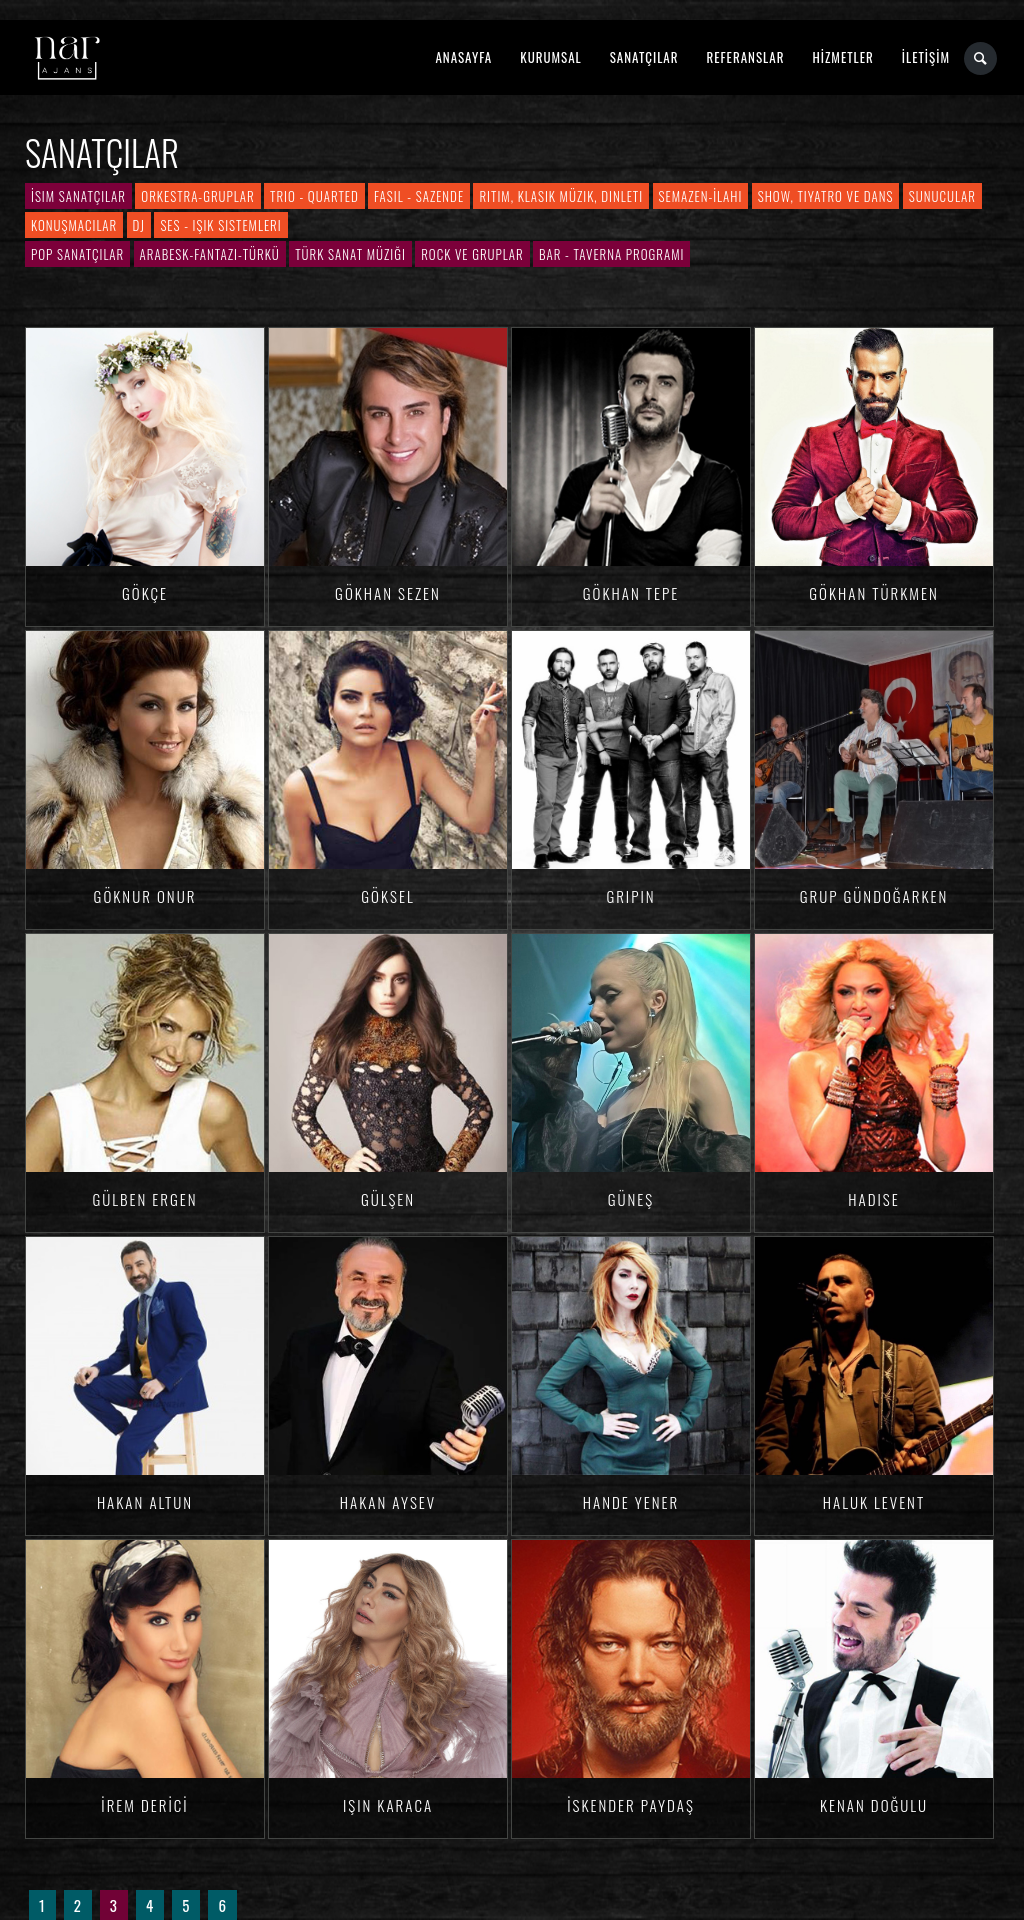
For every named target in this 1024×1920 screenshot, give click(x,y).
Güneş (631, 1199)
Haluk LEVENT (874, 1502)
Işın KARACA (388, 1805)
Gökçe (145, 593)
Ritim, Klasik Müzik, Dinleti (561, 196)
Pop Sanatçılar (77, 254)
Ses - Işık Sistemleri (220, 225)
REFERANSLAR (746, 57)
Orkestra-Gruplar (197, 196)
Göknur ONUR (145, 896)
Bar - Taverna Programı (611, 254)
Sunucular (942, 196)
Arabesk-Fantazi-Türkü (210, 254)
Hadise (873, 1199)
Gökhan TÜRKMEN (873, 593)
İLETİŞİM (926, 57)
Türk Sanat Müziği (350, 254)
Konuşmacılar (74, 225)
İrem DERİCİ (144, 1805)
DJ (139, 225)
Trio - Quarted (314, 196)
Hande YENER (631, 1502)
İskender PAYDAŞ (631, 1805)
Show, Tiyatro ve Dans (826, 196)
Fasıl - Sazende (419, 196)
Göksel (387, 896)
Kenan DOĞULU (874, 1805)
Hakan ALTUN (145, 1502)
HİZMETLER (842, 57)
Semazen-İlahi (701, 196)
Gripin (630, 896)
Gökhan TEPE (631, 593)
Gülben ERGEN (144, 1199)
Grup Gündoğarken (874, 896)
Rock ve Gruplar (472, 254)
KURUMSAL (550, 57)
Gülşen (388, 1199)
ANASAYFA (463, 57)
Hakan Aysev (388, 1502)
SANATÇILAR (644, 57)
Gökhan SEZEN (388, 593)
